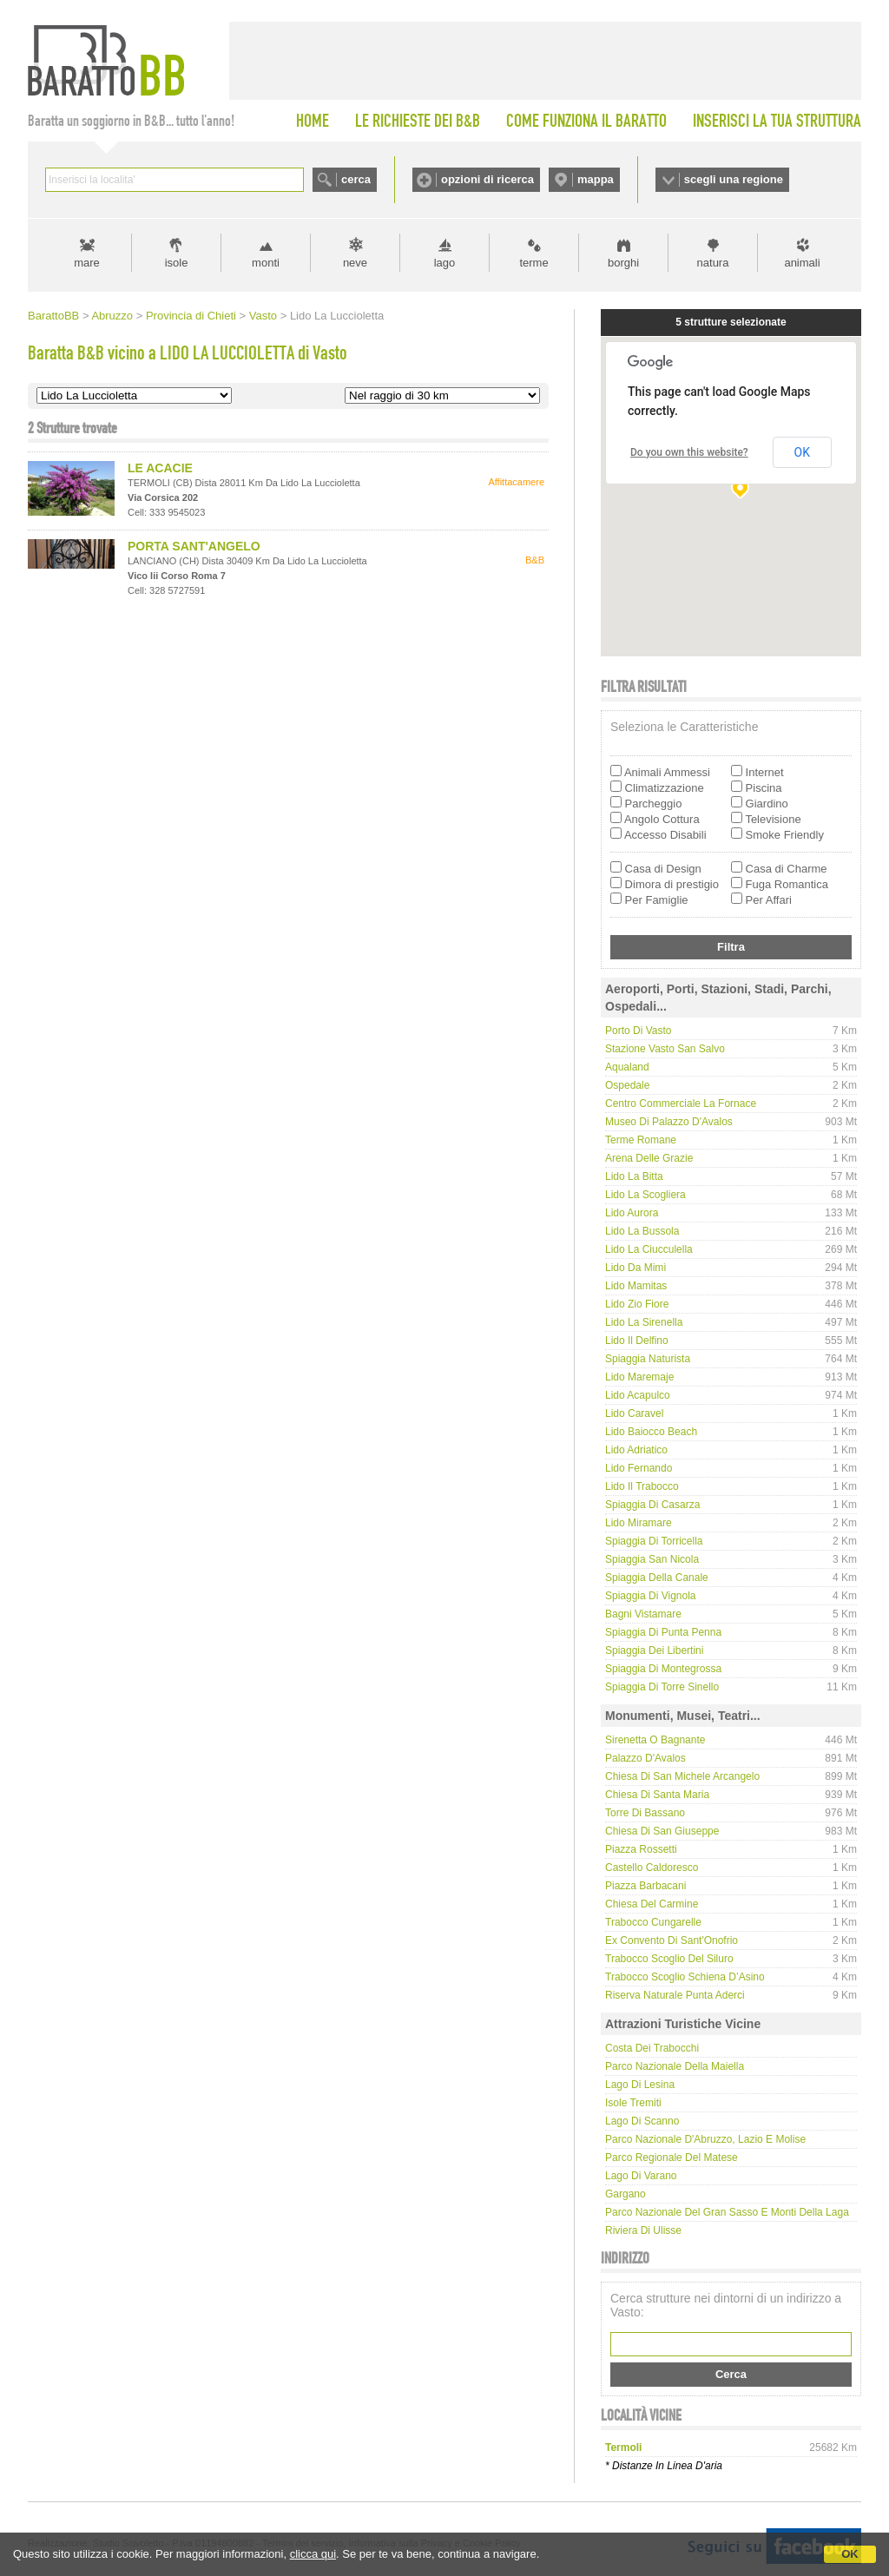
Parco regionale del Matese (671, 2157)
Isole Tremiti (633, 2103)
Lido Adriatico (636, 1450)
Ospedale (627, 1085)
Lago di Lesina (640, 2085)
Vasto (263, 315)
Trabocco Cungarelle (653, 1922)
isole (176, 262)
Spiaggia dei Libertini (654, 1650)
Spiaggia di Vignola (650, 1596)
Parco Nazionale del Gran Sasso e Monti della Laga (727, 2212)
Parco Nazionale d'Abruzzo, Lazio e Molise (705, 2139)
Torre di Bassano (645, 1813)
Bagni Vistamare (643, 1614)
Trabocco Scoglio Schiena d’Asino (685, 1977)
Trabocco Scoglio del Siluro (669, 1959)
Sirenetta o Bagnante (655, 1740)
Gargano (625, 2194)
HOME (312, 120)
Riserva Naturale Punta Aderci (675, 1995)
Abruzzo (112, 315)
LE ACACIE (160, 468)
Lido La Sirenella (643, 1322)
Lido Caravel (634, 1413)
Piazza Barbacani (645, 1886)
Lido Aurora (631, 1213)
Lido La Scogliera (645, 1195)
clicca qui (313, 2553)
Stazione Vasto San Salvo (665, 1049)
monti (266, 262)
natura (713, 262)
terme (533, 262)
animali (802, 262)
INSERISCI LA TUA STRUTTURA (777, 120)
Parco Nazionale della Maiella (674, 2066)
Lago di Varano (641, 2176)
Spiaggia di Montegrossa (663, 1669)
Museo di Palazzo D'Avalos (669, 1122)
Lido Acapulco (637, 1395)
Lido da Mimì (636, 1268)
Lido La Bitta (634, 1176)
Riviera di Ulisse (643, 2230)
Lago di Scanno (642, 2121)
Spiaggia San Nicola (652, 1559)
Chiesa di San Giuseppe (662, 1831)
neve (355, 262)
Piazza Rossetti (641, 1849)
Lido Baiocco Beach (651, 1432)
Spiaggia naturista (647, 1359)
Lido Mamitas (636, 1286)
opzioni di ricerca (487, 179)
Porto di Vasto (638, 1030)
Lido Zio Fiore (636, 1304)
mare (87, 262)
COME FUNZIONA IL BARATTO (586, 120)
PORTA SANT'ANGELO (194, 546)
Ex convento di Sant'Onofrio (671, 1940)
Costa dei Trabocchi (652, 2048)
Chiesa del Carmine (651, 1904)
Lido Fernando (638, 1468)
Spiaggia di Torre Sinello (662, 1687)
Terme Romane (640, 1140)
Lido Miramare (638, 1523)
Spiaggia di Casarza (652, 1505)
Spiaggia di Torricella (654, 1541)
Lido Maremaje (639, 1377)
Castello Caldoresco (651, 1867)
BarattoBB (53, 315)
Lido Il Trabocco (642, 1486)
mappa (595, 179)
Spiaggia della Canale (656, 1577)
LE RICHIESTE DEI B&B (417, 120)
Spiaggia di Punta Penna (663, 1632)
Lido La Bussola (642, 1231)
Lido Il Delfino (636, 1340)
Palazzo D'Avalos (645, 1758)
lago (445, 262)
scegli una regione (733, 179)
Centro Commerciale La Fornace (680, 1103)
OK (850, 2553)
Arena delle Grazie (649, 1158)
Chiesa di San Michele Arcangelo (682, 1776)
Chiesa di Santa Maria (657, 1795)
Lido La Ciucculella (649, 1249)
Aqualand (627, 1067)
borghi (623, 262)
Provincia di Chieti (191, 315)
